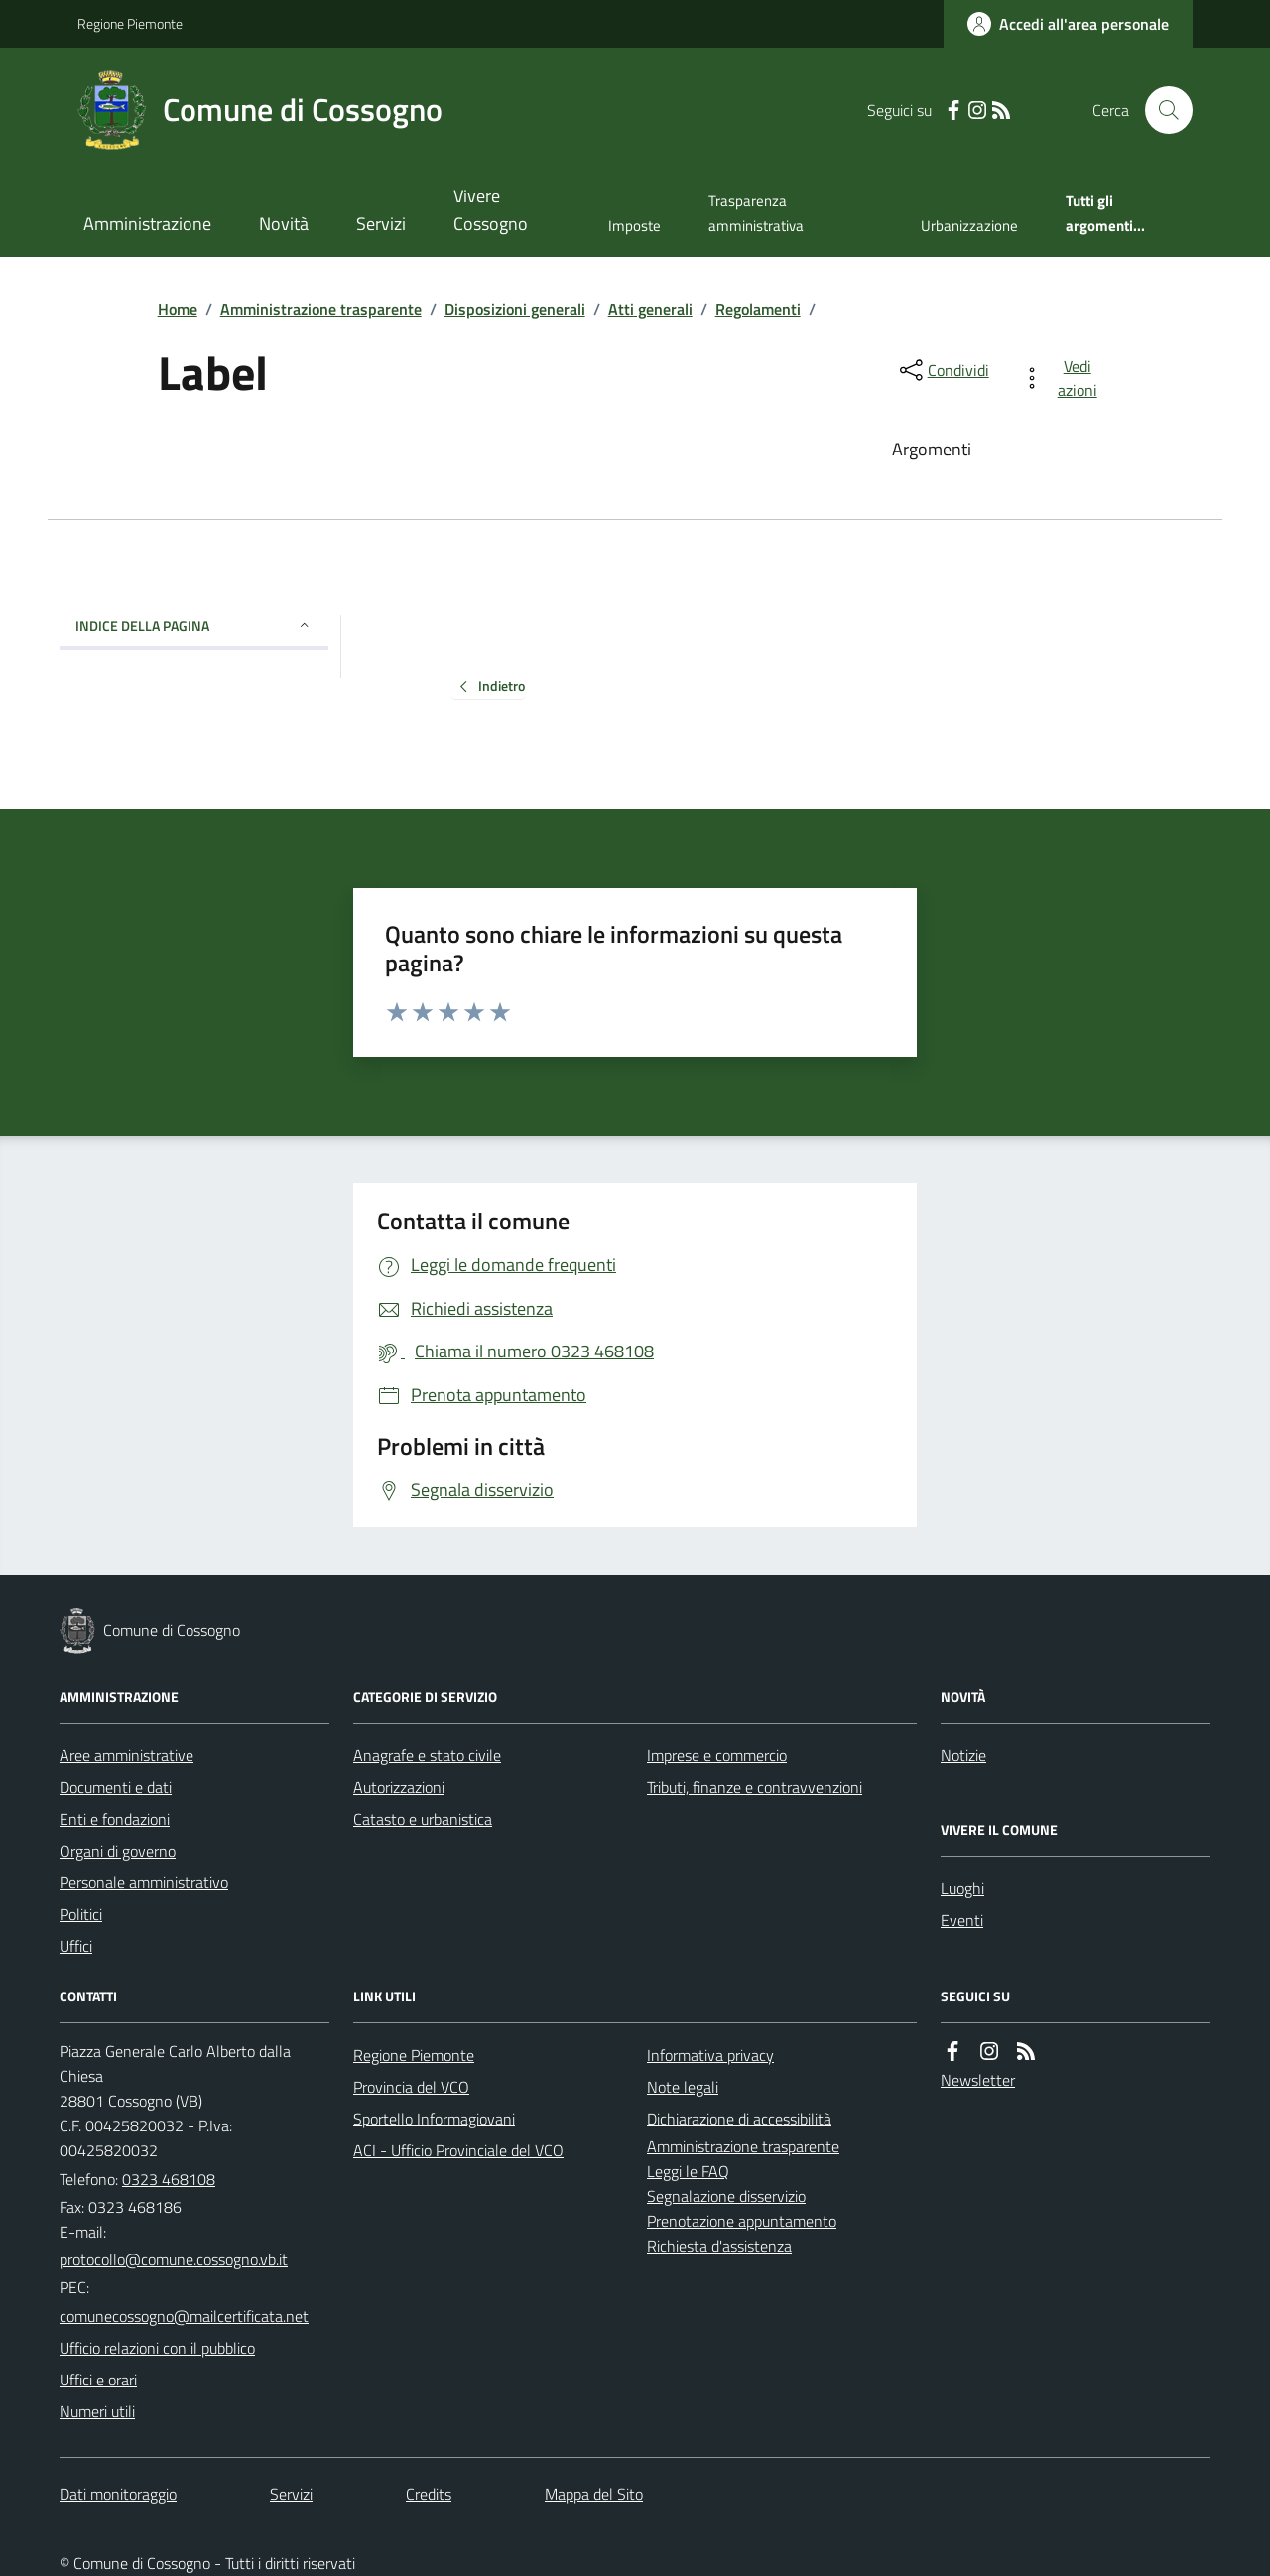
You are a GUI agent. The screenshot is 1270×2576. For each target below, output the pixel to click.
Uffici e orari (98, 2379)
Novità (284, 223)
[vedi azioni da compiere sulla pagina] (1063, 378)
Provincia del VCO (411, 2087)
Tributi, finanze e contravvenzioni (754, 1787)
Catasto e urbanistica (422, 1819)
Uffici (76, 1946)
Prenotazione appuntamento (741, 2221)
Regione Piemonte (130, 23)
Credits (428, 2494)
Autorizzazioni (398, 1787)
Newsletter (978, 2080)
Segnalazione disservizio (726, 2196)
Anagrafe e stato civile (427, 1755)
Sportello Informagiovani (434, 2118)
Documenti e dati (116, 1787)
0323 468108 (168, 2179)
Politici (81, 1914)
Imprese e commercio (717, 1755)
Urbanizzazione (969, 225)
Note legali (682, 2087)
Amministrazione (147, 223)
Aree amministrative (126, 1755)
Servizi (381, 223)
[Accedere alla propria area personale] (1068, 24)
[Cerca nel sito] (1161, 110)
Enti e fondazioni (115, 1819)
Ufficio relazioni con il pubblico (157, 2348)
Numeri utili (97, 2411)
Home (177, 309)
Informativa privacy (710, 2055)
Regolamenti (758, 309)
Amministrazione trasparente (321, 309)
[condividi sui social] (942, 370)
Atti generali (650, 309)
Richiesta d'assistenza (719, 2245)
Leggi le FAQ (688, 2171)
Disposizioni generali (514, 309)
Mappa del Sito (594, 2494)
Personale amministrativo (144, 1882)
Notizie (963, 1755)
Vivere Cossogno (490, 210)
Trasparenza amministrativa (756, 213)
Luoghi (962, 1888)
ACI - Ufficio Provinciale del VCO (458, 2150)
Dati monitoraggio (118, 2494)
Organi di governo (118, 1851)
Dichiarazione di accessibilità (739, 2118)
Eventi (962, 1920)
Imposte (634, 225)
